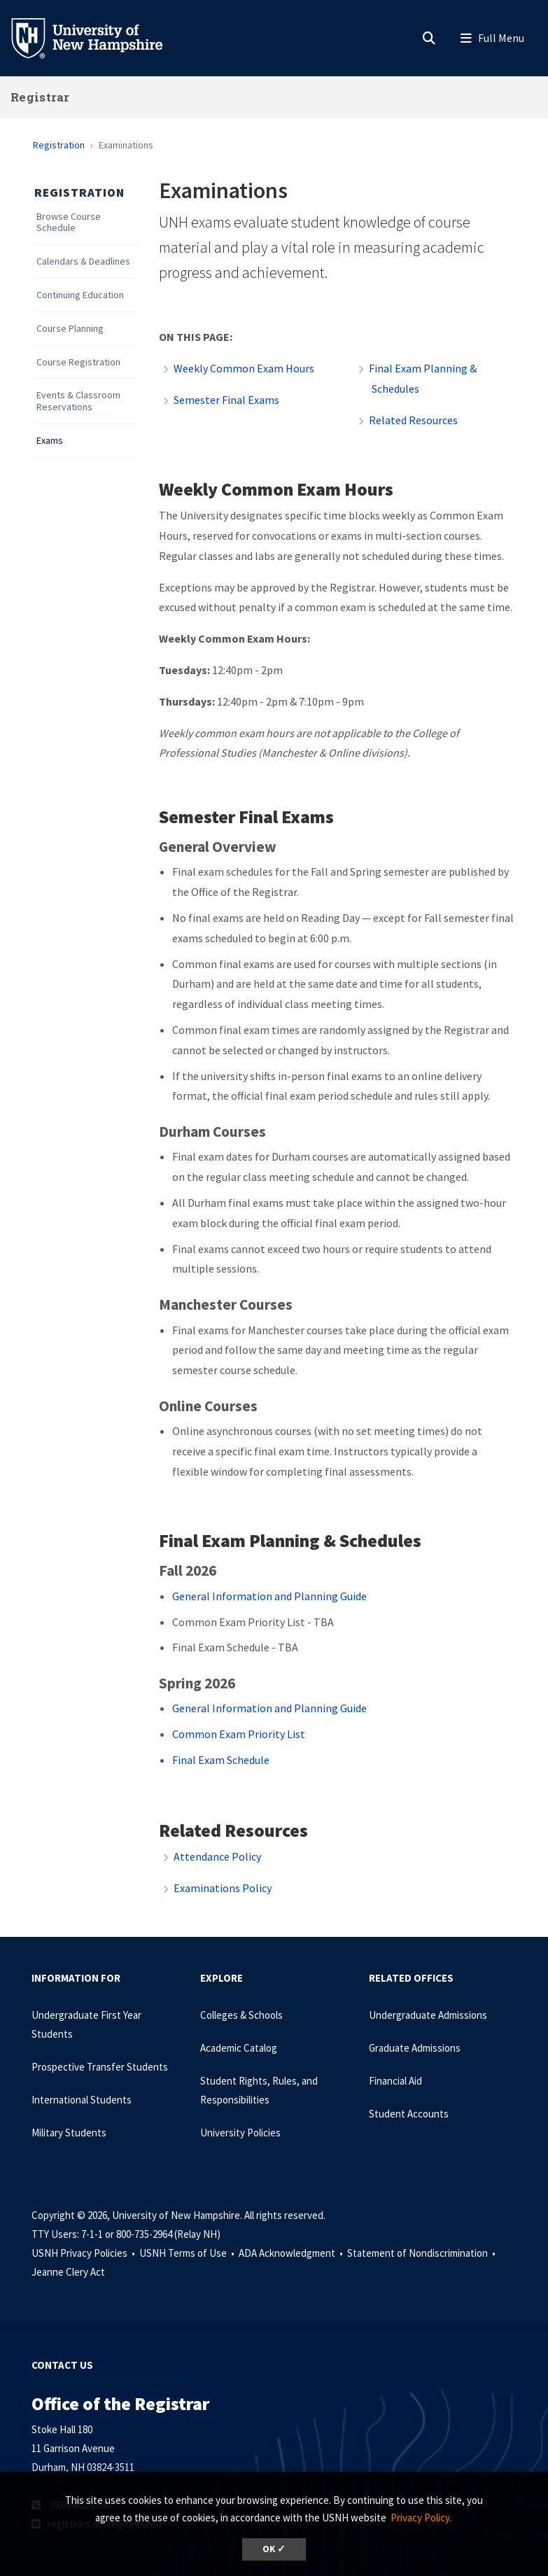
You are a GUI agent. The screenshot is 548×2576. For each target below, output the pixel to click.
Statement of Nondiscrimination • (422, 2253)
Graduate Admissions (415, 2047)
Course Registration (78, 362)
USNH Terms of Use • (188, 2253)
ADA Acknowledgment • (292, 2253)
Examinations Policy (223, 1888)
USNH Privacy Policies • (84, 2253)
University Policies (240, 2132)
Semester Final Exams (226, 400)
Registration (59, 145)
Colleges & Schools (241, 2015)
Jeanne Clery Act (68, 2271)
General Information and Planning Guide (269, 1596)
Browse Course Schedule (68, 222)
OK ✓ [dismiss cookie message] (274, 2549)
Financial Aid (395, 2080)
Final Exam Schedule (222, 1760)
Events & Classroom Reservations (78, 401)
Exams (49, 441)
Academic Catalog (238, 2047)
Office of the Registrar (120, 2403)
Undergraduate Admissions (428, 2015)
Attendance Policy (217, 1856)
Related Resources (413, 420)
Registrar (40, 97)
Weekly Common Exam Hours (244, 368)
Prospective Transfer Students (99, 2066)
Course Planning (70, 329)
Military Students (68, 2132)
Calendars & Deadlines (83, 261)
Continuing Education (80, 295)
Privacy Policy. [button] (421, 2517)
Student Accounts (409, 2113)
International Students (81, 2099)
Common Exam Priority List (238, 1734)
